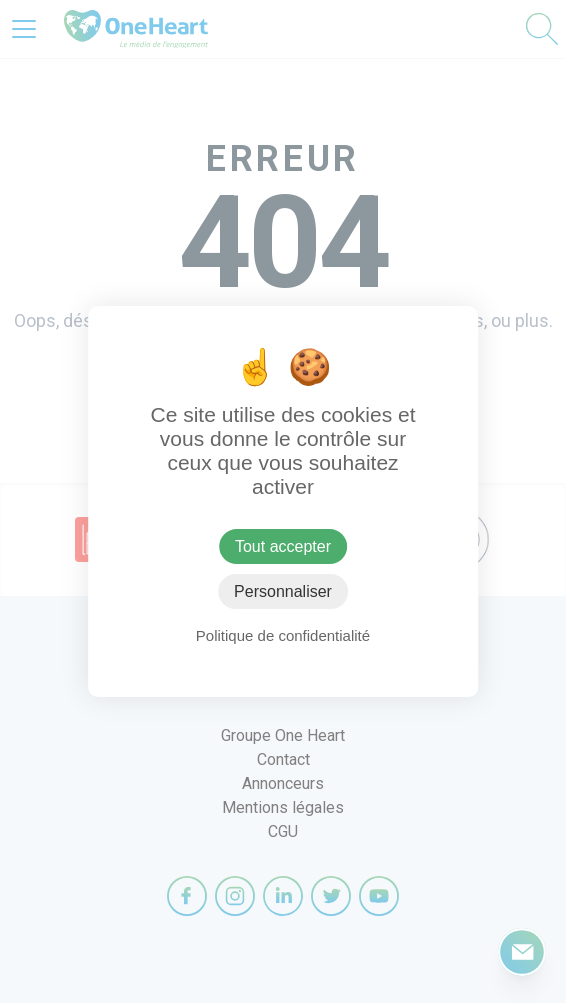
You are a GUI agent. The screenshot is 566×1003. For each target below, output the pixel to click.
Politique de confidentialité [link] (283, 635)
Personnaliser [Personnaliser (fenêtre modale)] (283, 591)
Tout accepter (283, 546)
